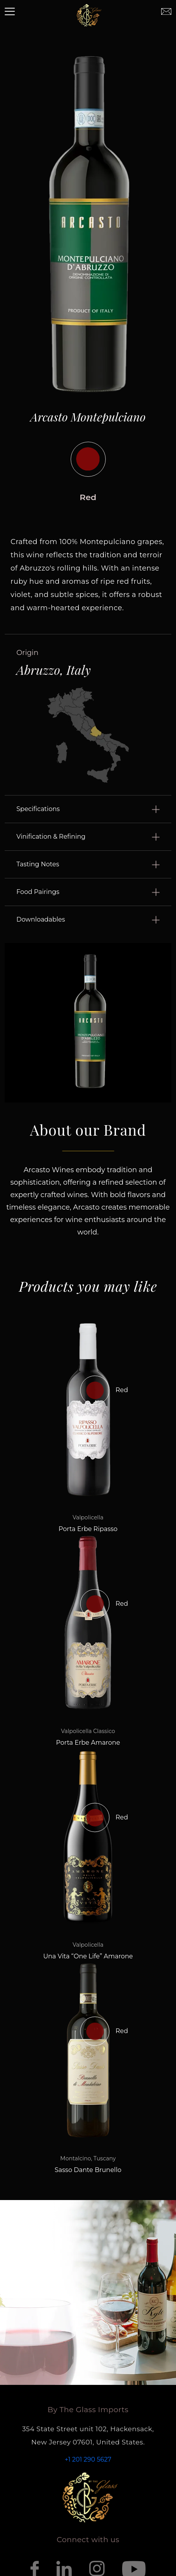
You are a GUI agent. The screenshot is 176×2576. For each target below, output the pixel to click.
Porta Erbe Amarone (88, 1742)
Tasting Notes (37, 864)
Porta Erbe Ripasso (88, 1529)
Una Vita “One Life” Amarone (88, 1956)
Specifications (38, 809)
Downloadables (40, 919)
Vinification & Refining (50, 836)
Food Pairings (37, 892)
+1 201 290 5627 (88, 2459)
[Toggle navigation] (10, 12)
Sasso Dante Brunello (88, 2170)
